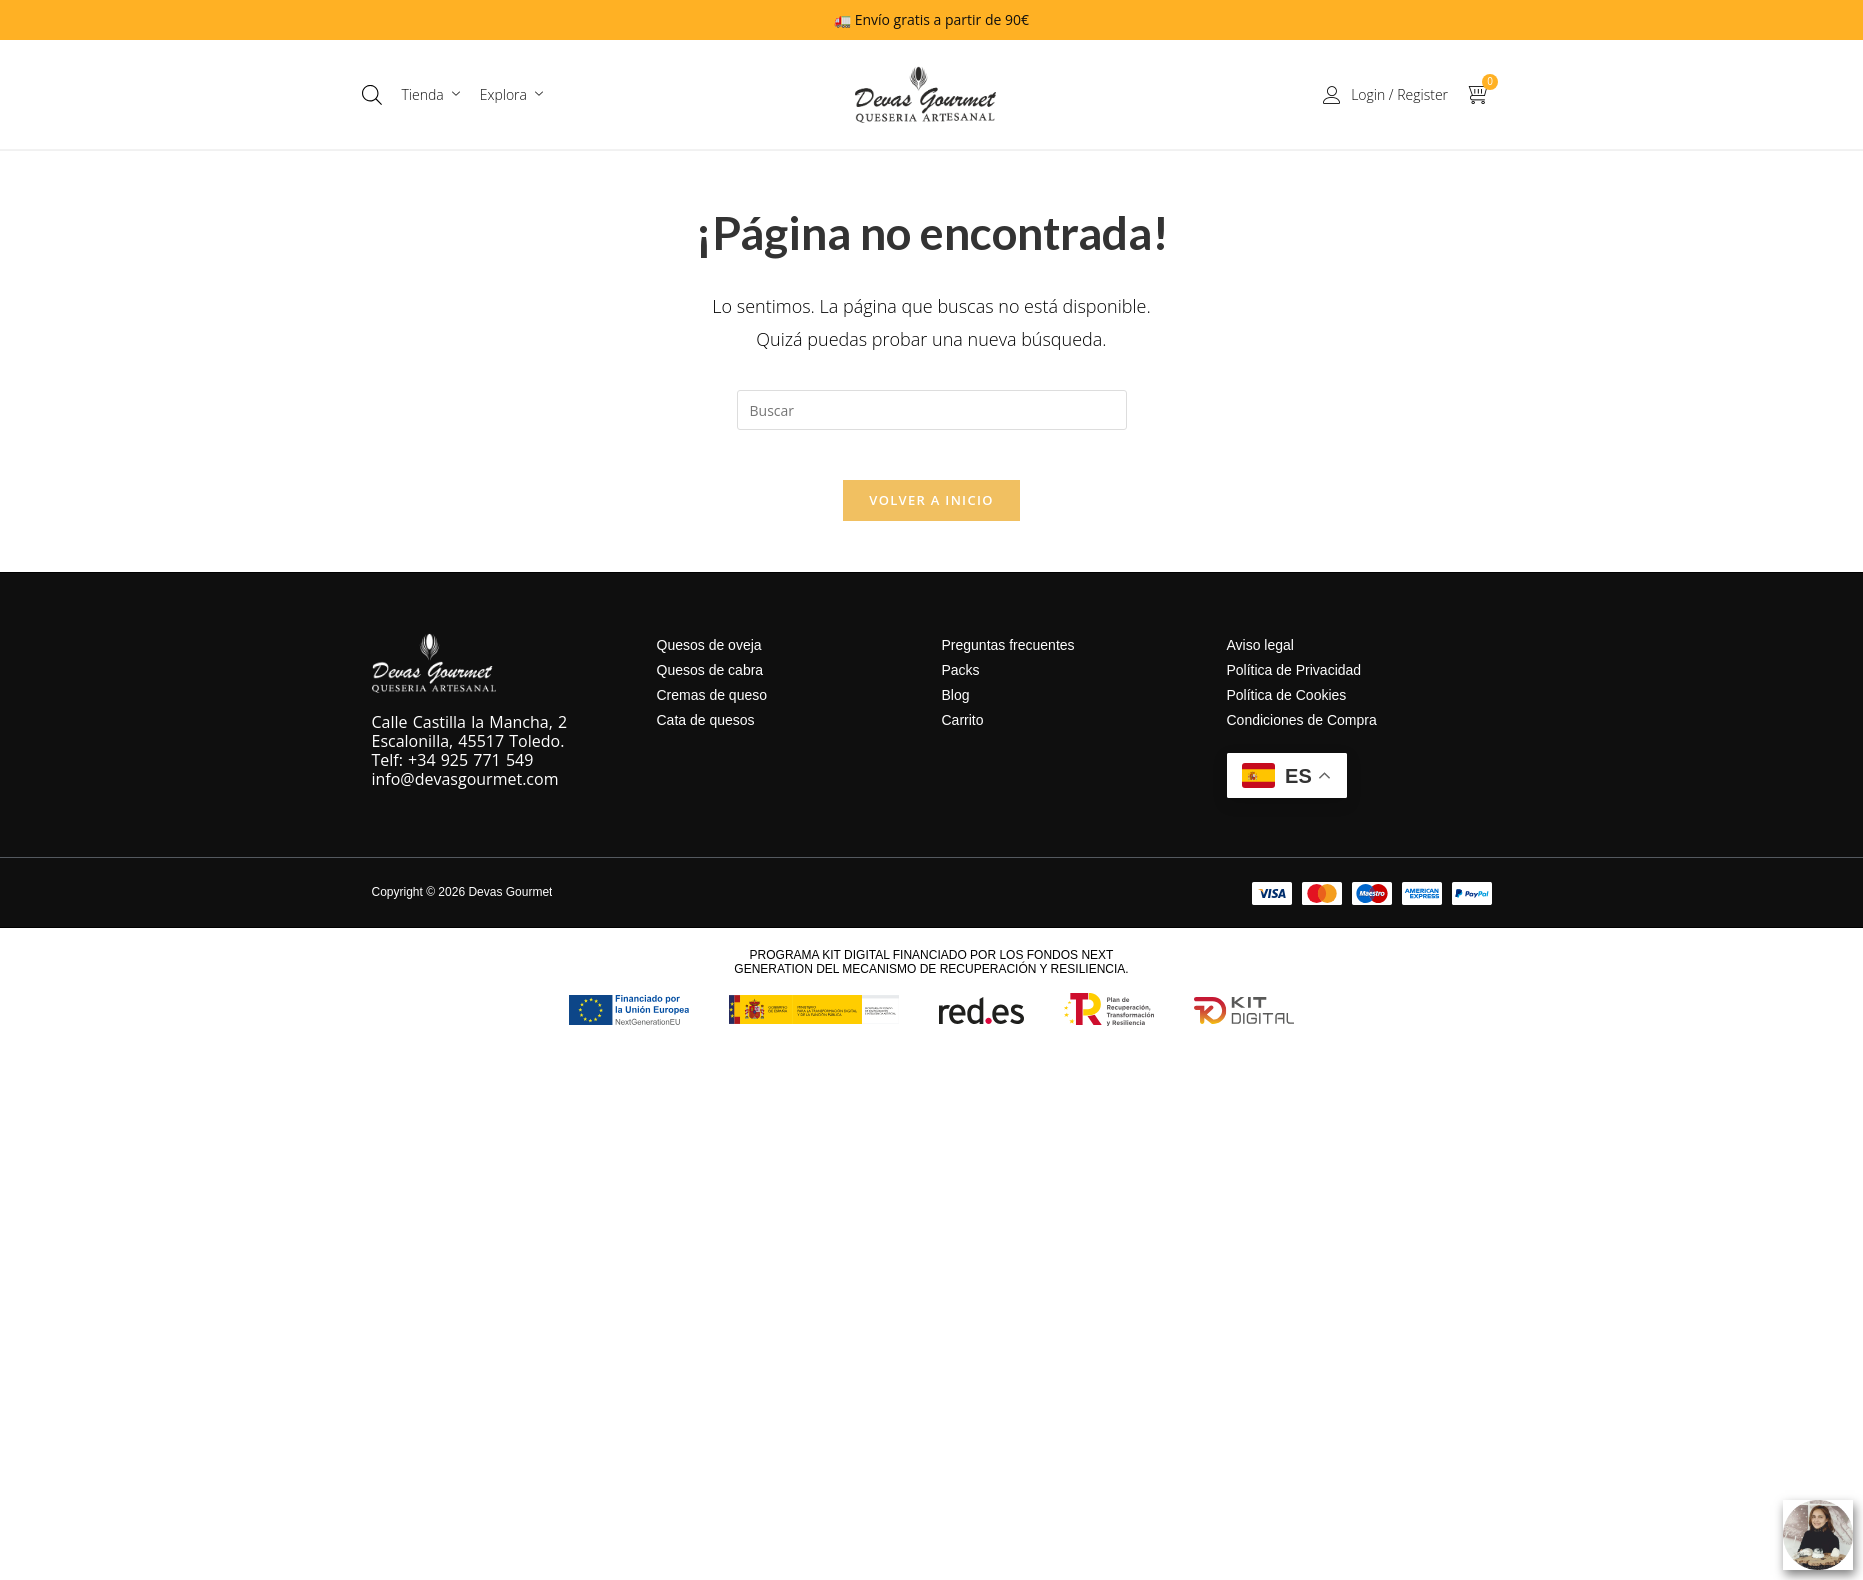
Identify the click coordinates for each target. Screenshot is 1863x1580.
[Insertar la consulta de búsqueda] (932, 410)
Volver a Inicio (931, 511)
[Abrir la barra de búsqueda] (372, 94)
